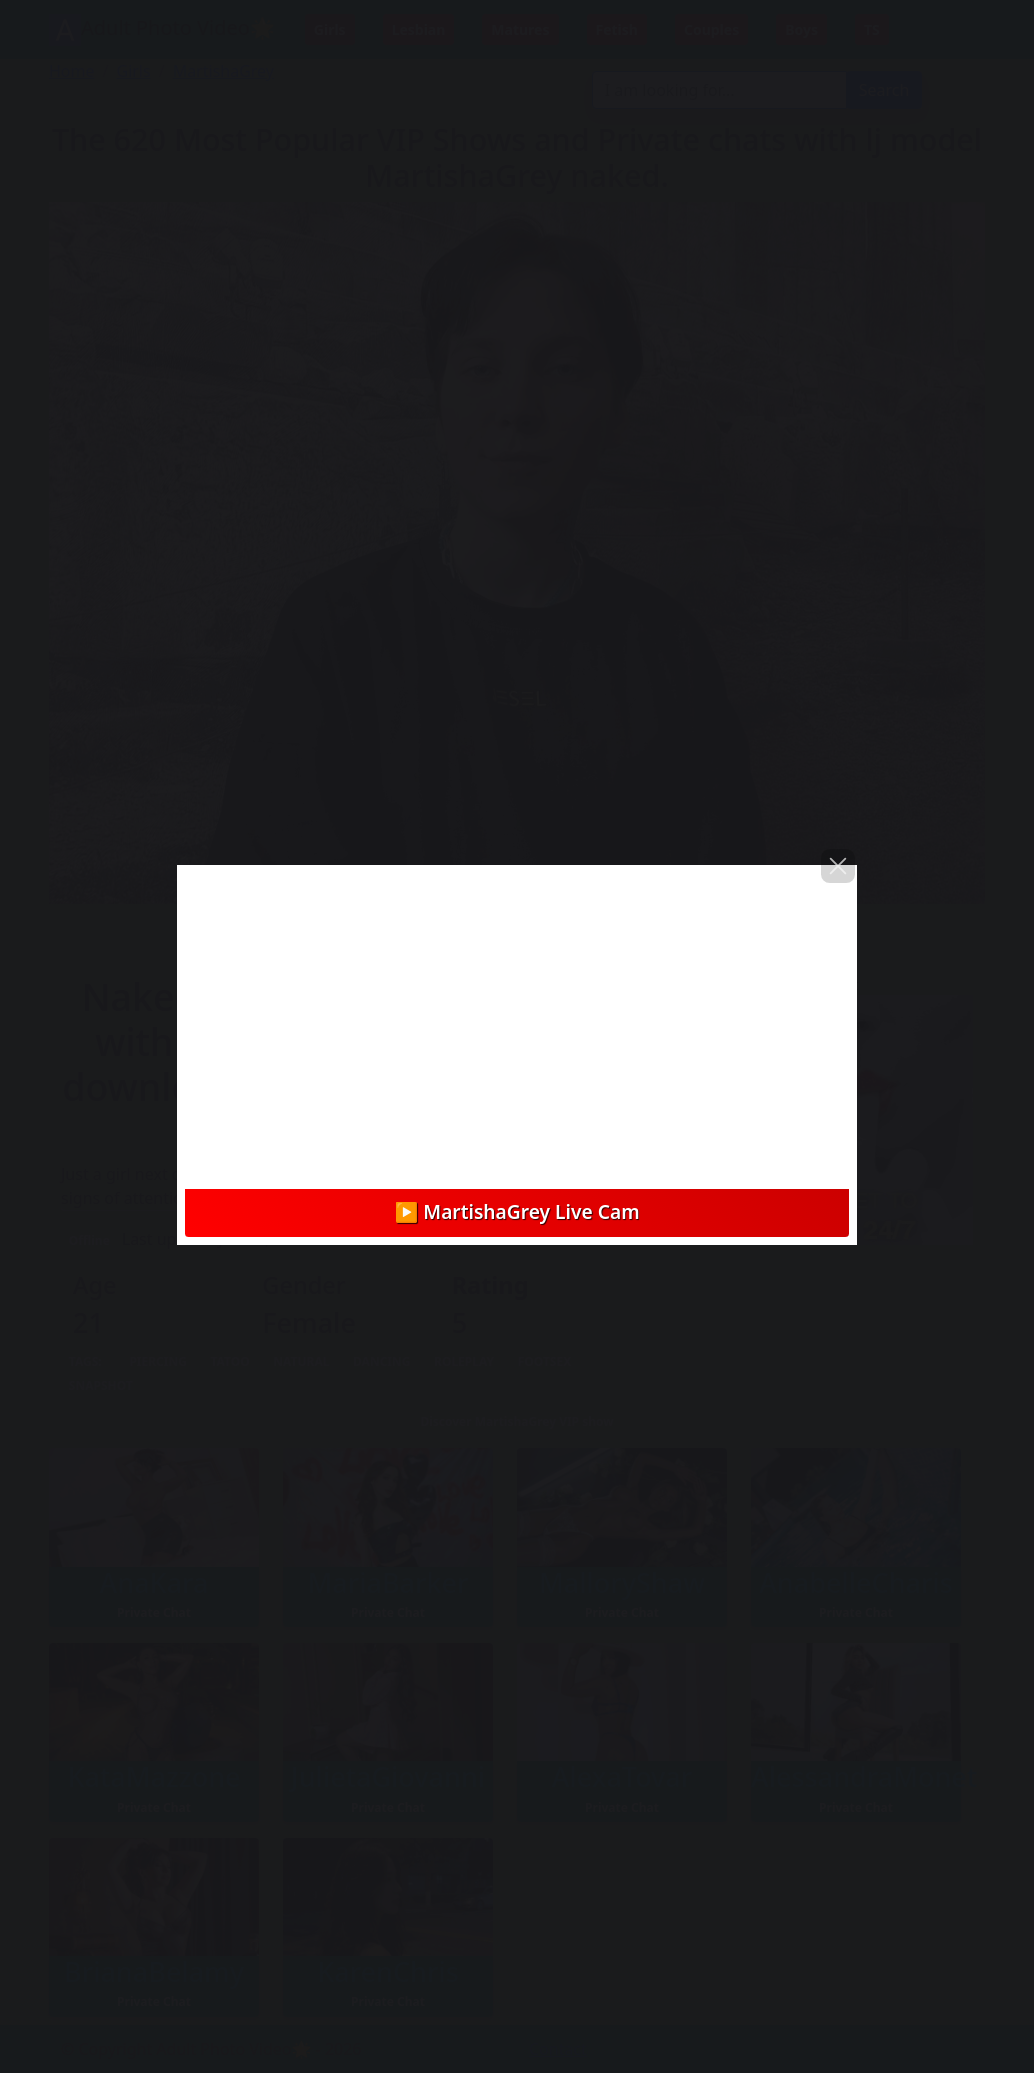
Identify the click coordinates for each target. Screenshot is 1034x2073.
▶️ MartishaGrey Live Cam (516, 1211)
